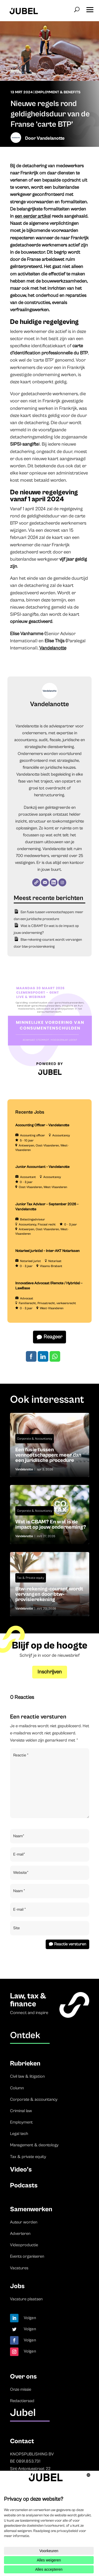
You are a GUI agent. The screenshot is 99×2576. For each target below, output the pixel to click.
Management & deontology (34, 2145)
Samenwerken (31, 2209)
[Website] (36, 882)
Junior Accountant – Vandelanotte (42, 1167)
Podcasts (23, 2185)
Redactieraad (22, 2400)
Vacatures (19, 2268)
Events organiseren (27, 2256)
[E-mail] (45, 882)
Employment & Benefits (58, 92)
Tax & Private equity (30, 1578)
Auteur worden (23, 2222)
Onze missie (20, 2389)
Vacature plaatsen (26, 2299)
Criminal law (21, 2110)
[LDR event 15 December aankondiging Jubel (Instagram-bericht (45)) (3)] (50, 1082)
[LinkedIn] (54, 882)
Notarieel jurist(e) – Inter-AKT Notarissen (47, 1251)
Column (17, 2088)
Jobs (17, 2286)
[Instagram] (62, 882)
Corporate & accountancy (34, 2099)
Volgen (30, 2317)
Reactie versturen (70, 1944)
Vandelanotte (51, 138)
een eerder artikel (33, 216)
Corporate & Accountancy (34, 1438)
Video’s (21, 2169)
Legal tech (19, 2133)
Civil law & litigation (27, 2076)
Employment (21, 2122)
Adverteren (20, 2233)
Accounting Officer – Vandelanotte (42, 1125)
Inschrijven (49, 1672)
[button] (89, 8)
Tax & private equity (28, 2156)
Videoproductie (24, 2245)
